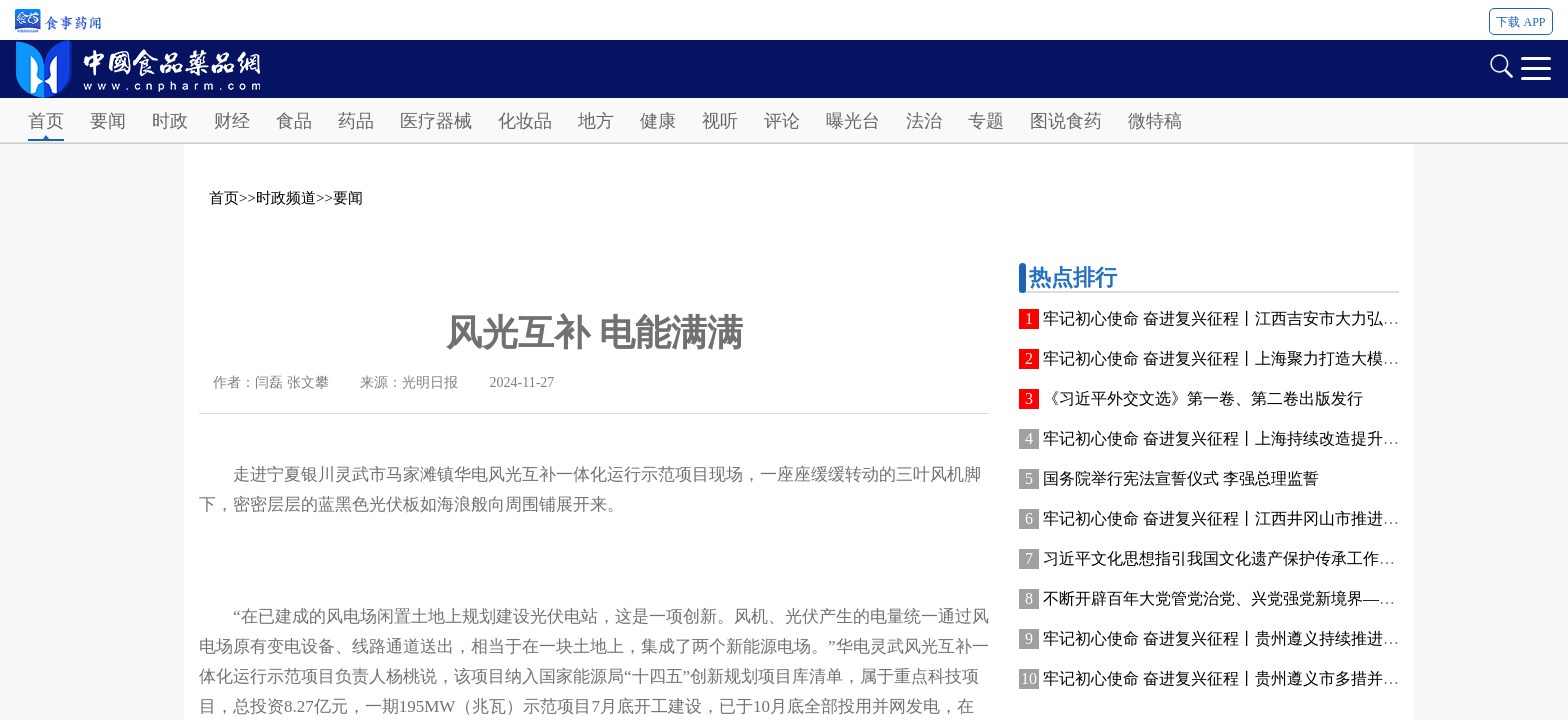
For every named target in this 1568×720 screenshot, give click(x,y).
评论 (782, 121)
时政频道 (286, 198)
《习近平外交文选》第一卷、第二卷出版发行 (1203, 398)
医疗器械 (436, 121)
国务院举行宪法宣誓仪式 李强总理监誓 (1181, 478)
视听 (720, 121)
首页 (46, 121)
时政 (170, 121)
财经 (232, 121)
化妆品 (525, 121)
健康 (658, 121)
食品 (294, 121)
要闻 (108, 121)
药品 (356, 121)
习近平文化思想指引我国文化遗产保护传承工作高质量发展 (1251, 558)
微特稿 (1155, 121)
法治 (924, 121)
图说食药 (1066, 121)
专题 (986, 121)
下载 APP (1520, 22)
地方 (596, 121)
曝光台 (853, 121)
